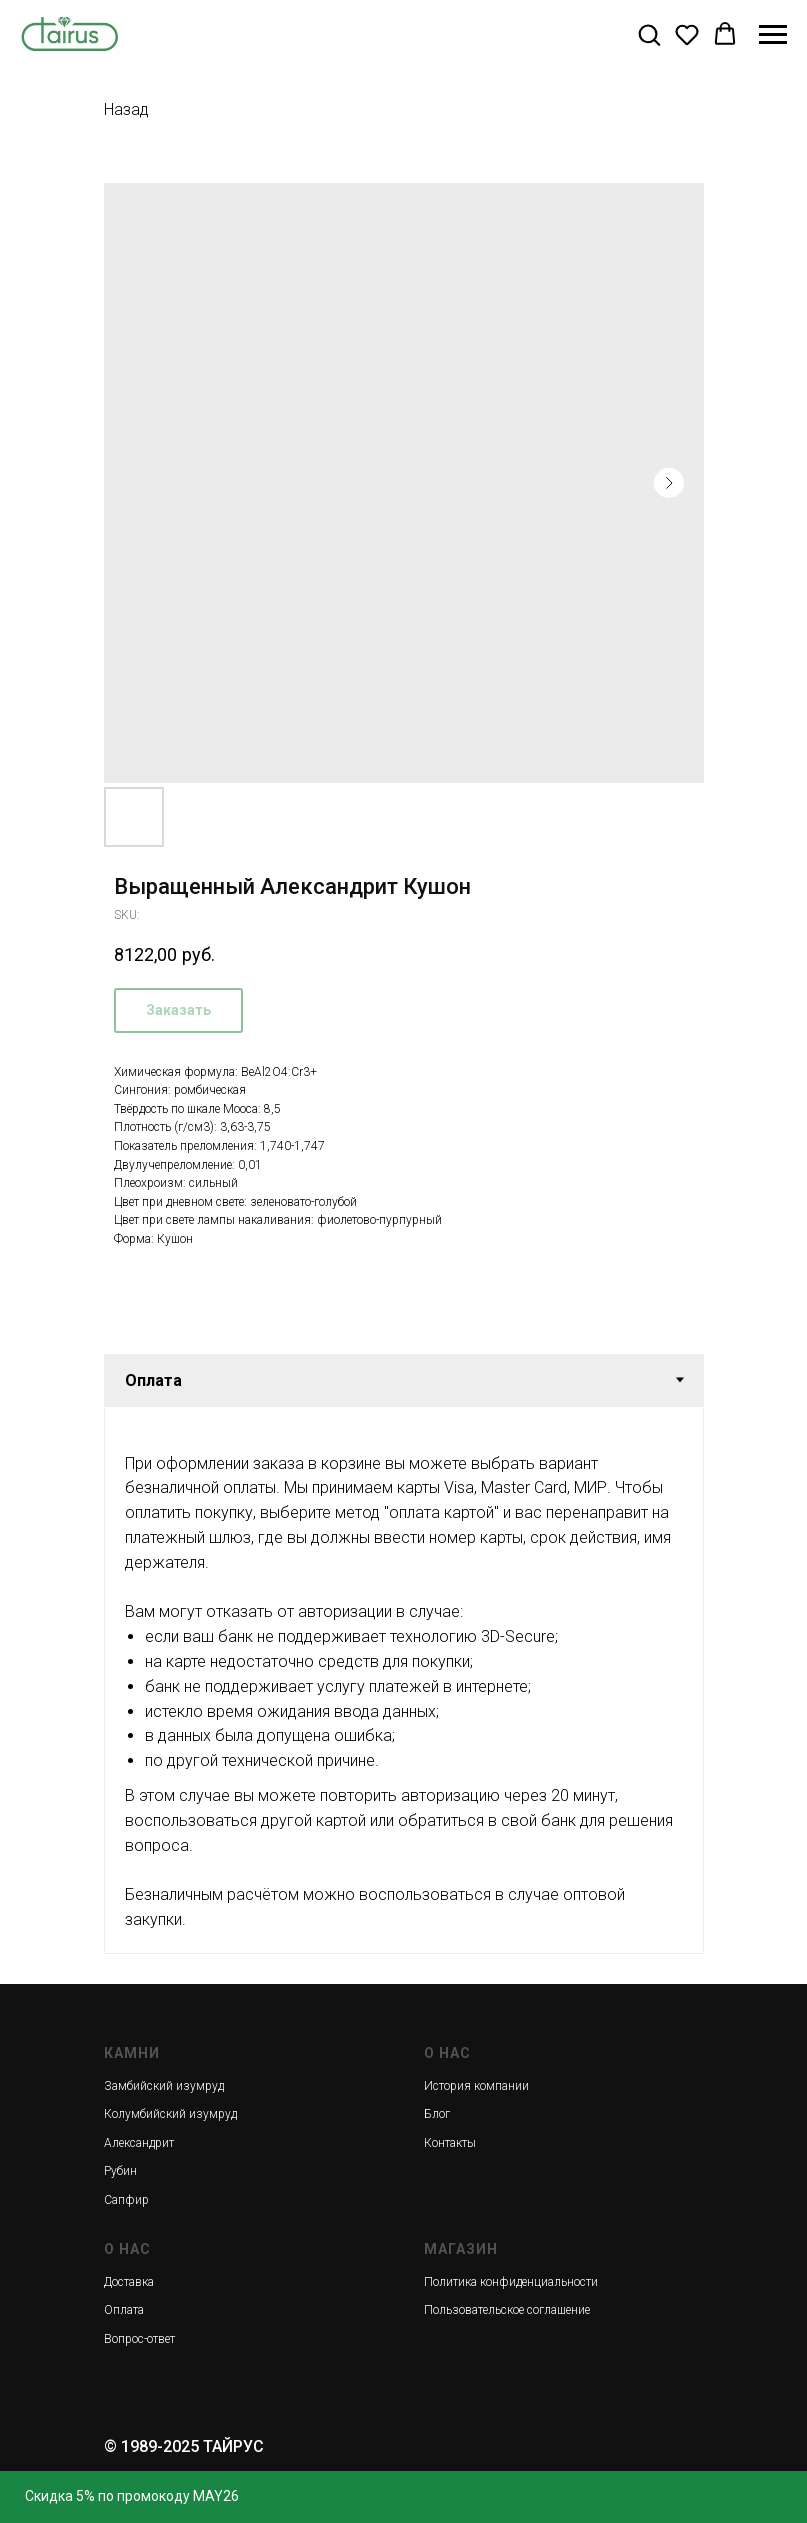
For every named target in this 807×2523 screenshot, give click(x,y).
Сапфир (126, 2200)
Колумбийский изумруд (170, 2114)
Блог (437, 2114)
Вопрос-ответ (139, 2339)
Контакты (450, 2143)
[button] (649, 34)
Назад (126, 109)
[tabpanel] (404, 1680)
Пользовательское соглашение (507, 2310)
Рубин (120, 2171)
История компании (476, 2086)
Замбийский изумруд (164, 2086)
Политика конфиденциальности (511, 2282)
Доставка (129, 2282)
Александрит (139, 2143)
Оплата (124, 2310)
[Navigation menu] (773, 35)
